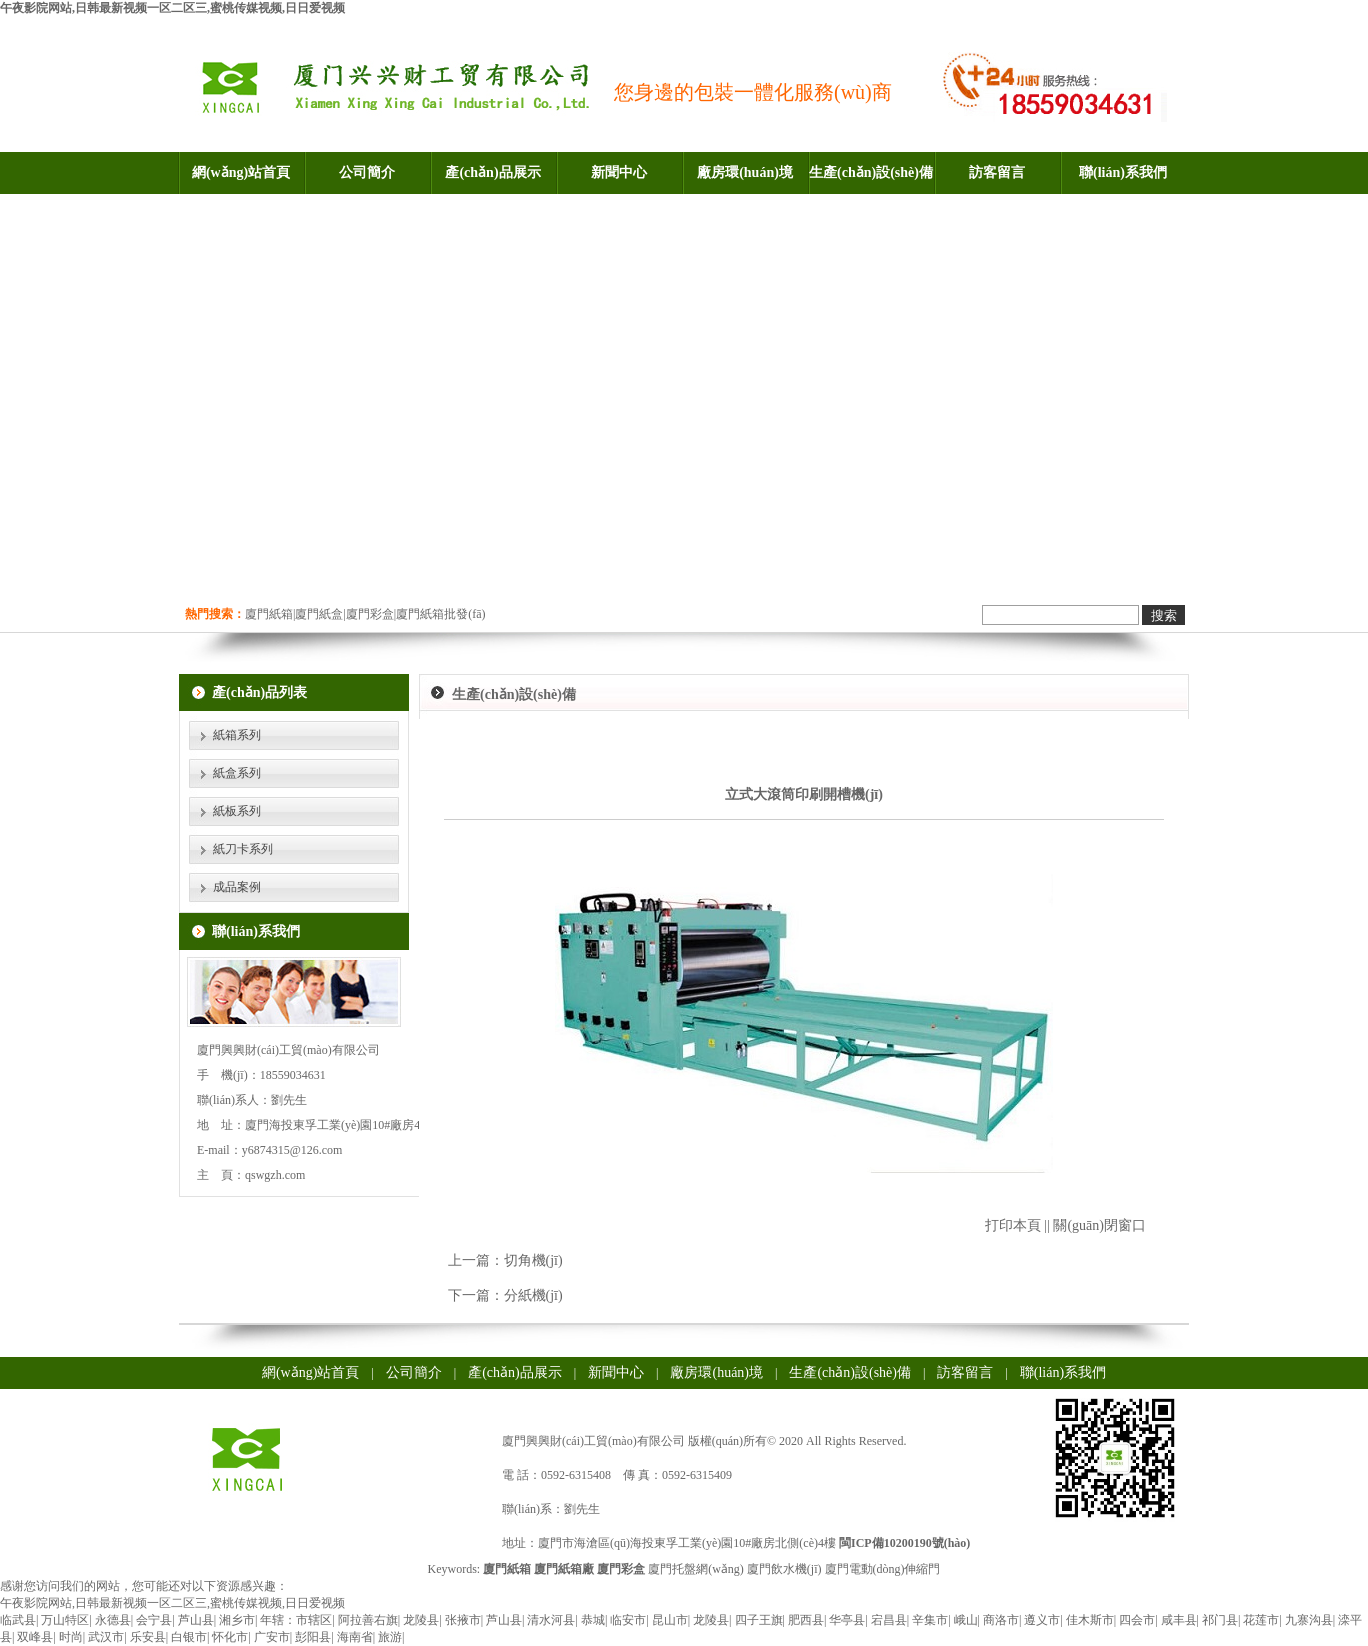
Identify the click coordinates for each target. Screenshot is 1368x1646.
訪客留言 (997, 172)
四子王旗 (759, 1620)
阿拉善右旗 (368, 1620)
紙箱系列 (237, 735)
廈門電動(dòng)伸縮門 (883, 1569)
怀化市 (230, 1637)
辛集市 (930, 1620)
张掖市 (463, 1620)
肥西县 (806, 1620)
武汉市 (106, 1637)
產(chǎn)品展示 (492, 172)
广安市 (272, 1637)
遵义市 (1042, 1620)
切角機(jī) (533, 1260)
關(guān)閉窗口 (1099, 1225)
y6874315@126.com (292, 1150)
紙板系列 (237, 811)
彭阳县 (313, 1637)
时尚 (71, 1637)
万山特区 (65, 1620)
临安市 (628, 1620)
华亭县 (847, 1620)
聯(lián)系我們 (1123, 172)
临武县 (18, 1620)
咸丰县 (1179, 1620)
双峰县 (35, 1637)
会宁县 (154, 1620)
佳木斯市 (1090, 1620)
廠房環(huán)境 (745, 172)
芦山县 (196, 1620)
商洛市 (1001, 1620)
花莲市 (1261, 1620)
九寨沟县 (1309, 1620)
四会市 (1137, 1620)
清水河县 (551, 1620)
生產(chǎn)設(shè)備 (871, 172)
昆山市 (670, 1620)
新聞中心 (619, 172)
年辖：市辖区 (296, 1620)
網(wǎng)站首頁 (241, 172)
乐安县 (148, 1637)
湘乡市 (237, 1620)
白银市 (189, 1637)
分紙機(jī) (533, 1295)
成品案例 (237, 887)
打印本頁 (1013, 1225)
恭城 (593, 1620)
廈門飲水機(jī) (784, 1569)
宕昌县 (889, 1620)
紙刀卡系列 (243, 849)
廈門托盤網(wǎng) (696, 1569)
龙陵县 (421, 1620)
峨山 (966, 1620)
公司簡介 (367, 172)
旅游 (390, 1637)
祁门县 (1220, 1620)
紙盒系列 (237, 773)
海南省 (355, 1637)
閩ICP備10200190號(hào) (904, 1543)
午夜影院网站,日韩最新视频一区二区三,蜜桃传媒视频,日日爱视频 (172, 8)
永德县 (113, 1620)
